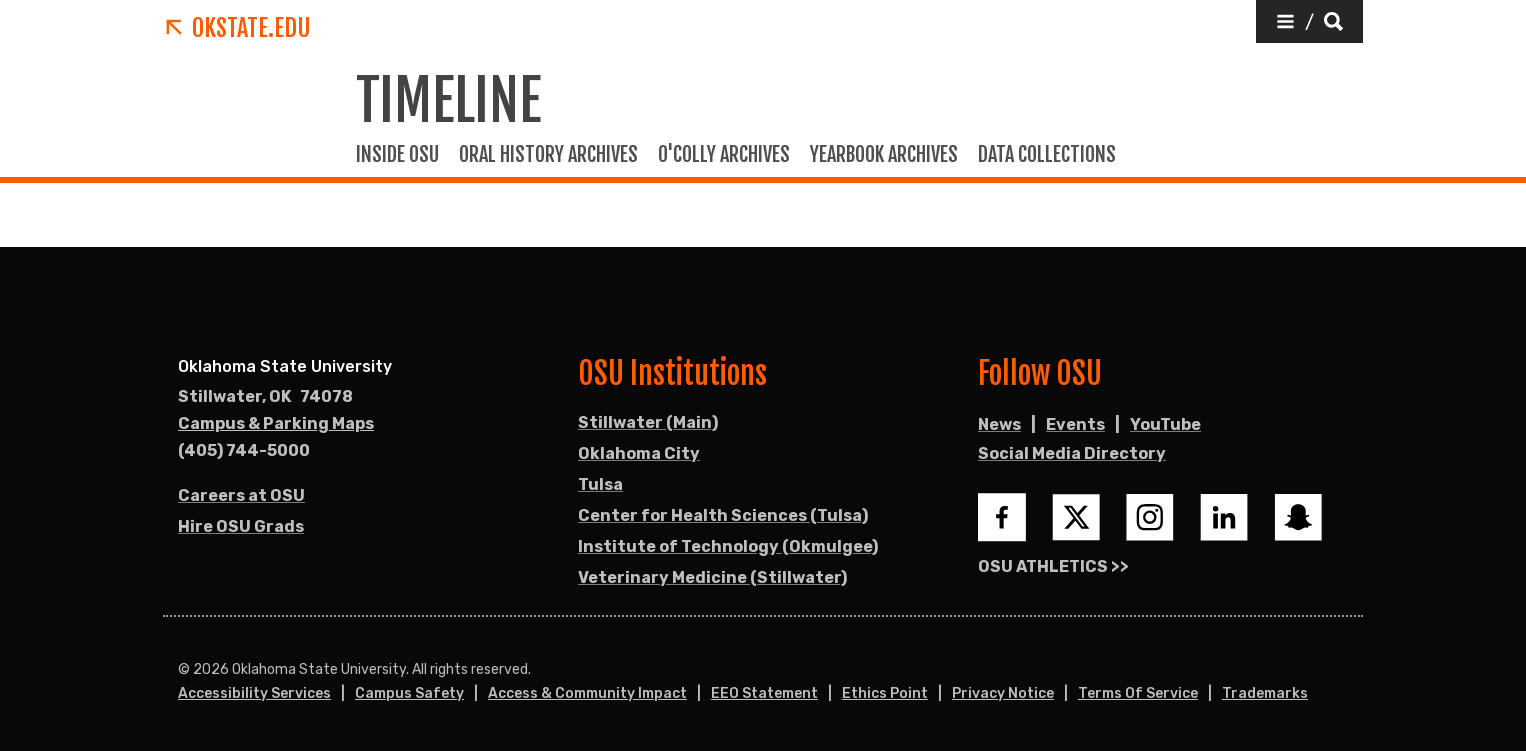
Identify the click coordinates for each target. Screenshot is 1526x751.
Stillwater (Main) (648, 422)
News (999, 424)
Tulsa (600, 484)
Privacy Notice (1003, 693)
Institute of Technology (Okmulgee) (728, 546)
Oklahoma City (639, 453)
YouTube (1165, 424)
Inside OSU (397, 155)
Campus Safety (409, 693)
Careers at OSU (241, 495)
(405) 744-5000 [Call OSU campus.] (244, 450)
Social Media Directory (1072, 453)
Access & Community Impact (587, 693)
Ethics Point (885, 693)
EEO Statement (764, 693)
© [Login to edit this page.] (184, 670)
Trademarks (1265, 693)
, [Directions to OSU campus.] (265, 397)
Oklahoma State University (285, 366)
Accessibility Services (254, 693)
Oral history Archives (548, 155)
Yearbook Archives (884, 155)
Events (1075, 424)
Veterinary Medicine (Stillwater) (712, 577)
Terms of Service (1138, 693)
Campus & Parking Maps (276, 423)
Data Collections (1047, 155)
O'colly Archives (724, 155)
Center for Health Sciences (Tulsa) (723, 515)
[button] (1309, 21)
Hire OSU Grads (241, 526)
